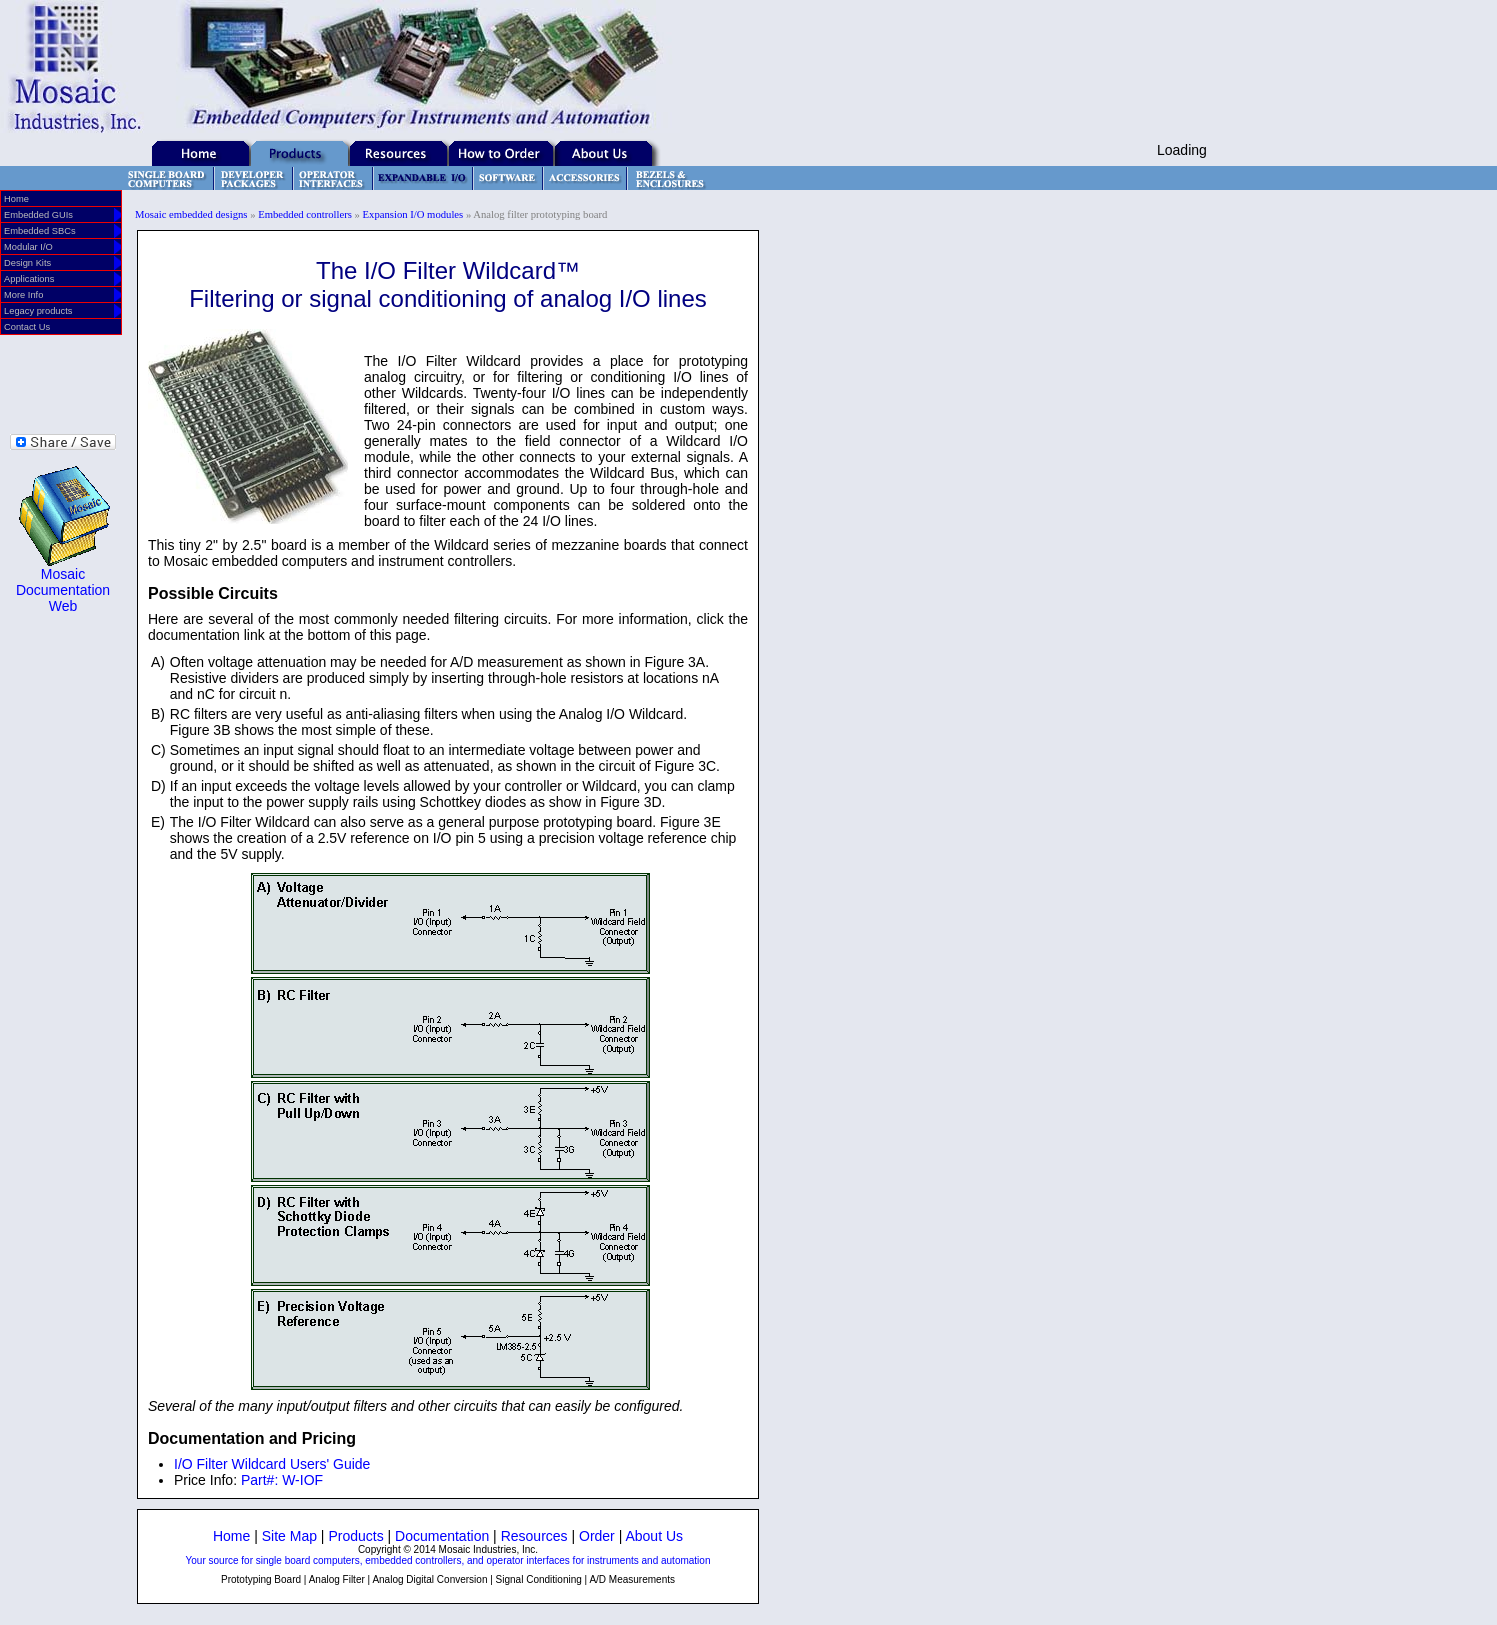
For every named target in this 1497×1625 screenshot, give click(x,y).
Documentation (442, 1536)
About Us (654, 1536)
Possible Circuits (213, 593)
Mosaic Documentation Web (63, 590)
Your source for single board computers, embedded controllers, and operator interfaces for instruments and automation (448, 1560)
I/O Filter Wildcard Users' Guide (272, 1464)
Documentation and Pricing (252, 1438)
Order (597, 1536)
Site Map (289, 1536)
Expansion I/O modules (413, 214)
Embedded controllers (305, 214)
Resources (534, 1536)
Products (355, 1536)
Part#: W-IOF (282, 1480)
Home (231, 1536)
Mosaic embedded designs (191, 214)
